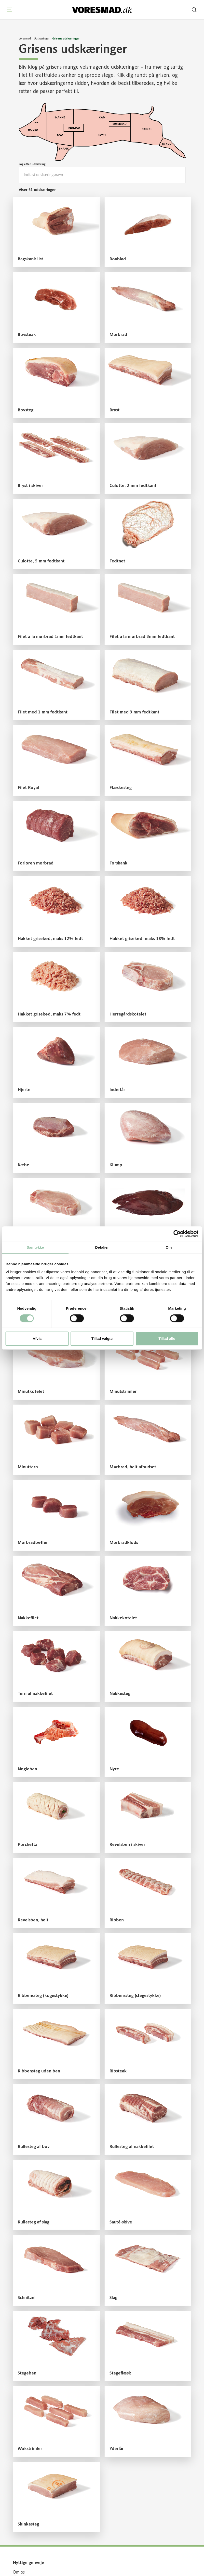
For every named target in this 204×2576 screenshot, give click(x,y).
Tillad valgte (101, 1338)
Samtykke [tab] (35, 1247)
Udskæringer (41, 38)
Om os (19, 2572)
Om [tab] (169, 1247)
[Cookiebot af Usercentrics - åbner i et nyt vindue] (176, 1233)
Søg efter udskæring (32, 164)
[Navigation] (10, 10)
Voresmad (25, 38)
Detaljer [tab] (102, 1247)
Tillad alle (167, 1338)
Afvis (37, 1338)
